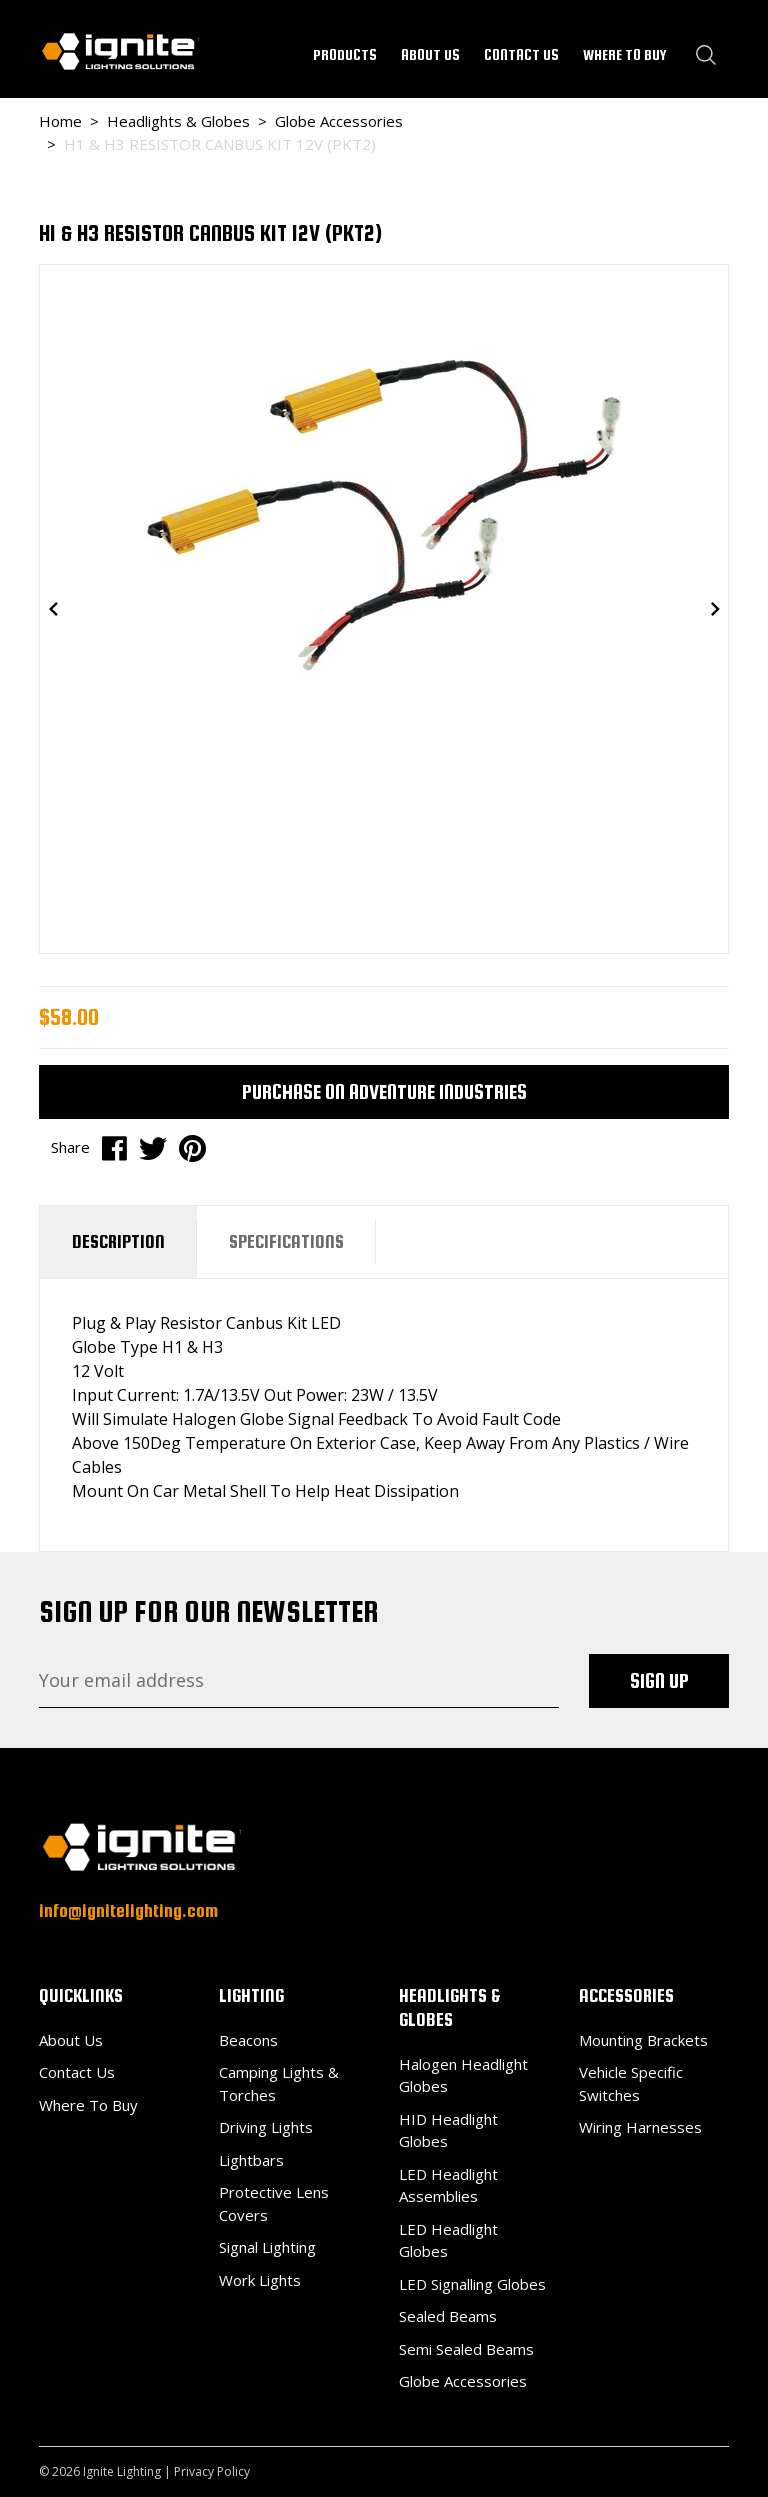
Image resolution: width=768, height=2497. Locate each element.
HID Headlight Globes (448, 2130)
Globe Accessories (463, 2381)
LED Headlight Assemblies (448, 2185)
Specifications (286, 1241)
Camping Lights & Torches (279, 2083)
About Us (71, 2040)
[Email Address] (299, 1681)
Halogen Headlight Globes (463, 2075)
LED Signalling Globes (472, 2284)
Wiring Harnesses (640, 2127)
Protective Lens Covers (274, 2203)
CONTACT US (521, 54)
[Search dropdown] (706, 55)
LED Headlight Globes (448, 2240)
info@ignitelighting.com (128, 1910)
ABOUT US (430, 54)
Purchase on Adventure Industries (384, 1091)
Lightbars (251, 2160)
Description (118, 1241)
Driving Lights (266, 2127)
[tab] (118, 1242)
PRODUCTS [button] (345, 54)
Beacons (248, 2040)
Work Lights (260, 2280)
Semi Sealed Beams (466, 2349)
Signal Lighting (267, 2247)
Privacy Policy (212, 2471)
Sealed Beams (448, 2316)
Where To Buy (88, 2105)
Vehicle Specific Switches (631, 2083)
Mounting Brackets (643, 2040)
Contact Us (77, 2072)
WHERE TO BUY (625, 54)
